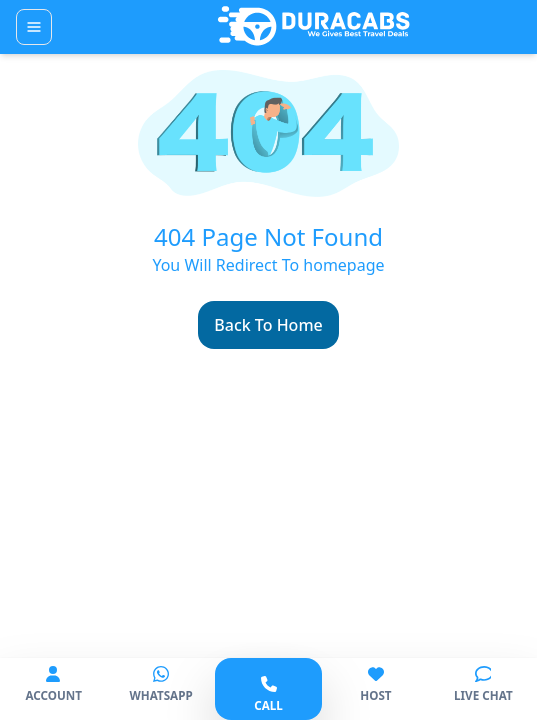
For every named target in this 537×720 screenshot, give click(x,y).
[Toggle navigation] (34, 27)
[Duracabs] (314, 27)
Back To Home (268, 325)
